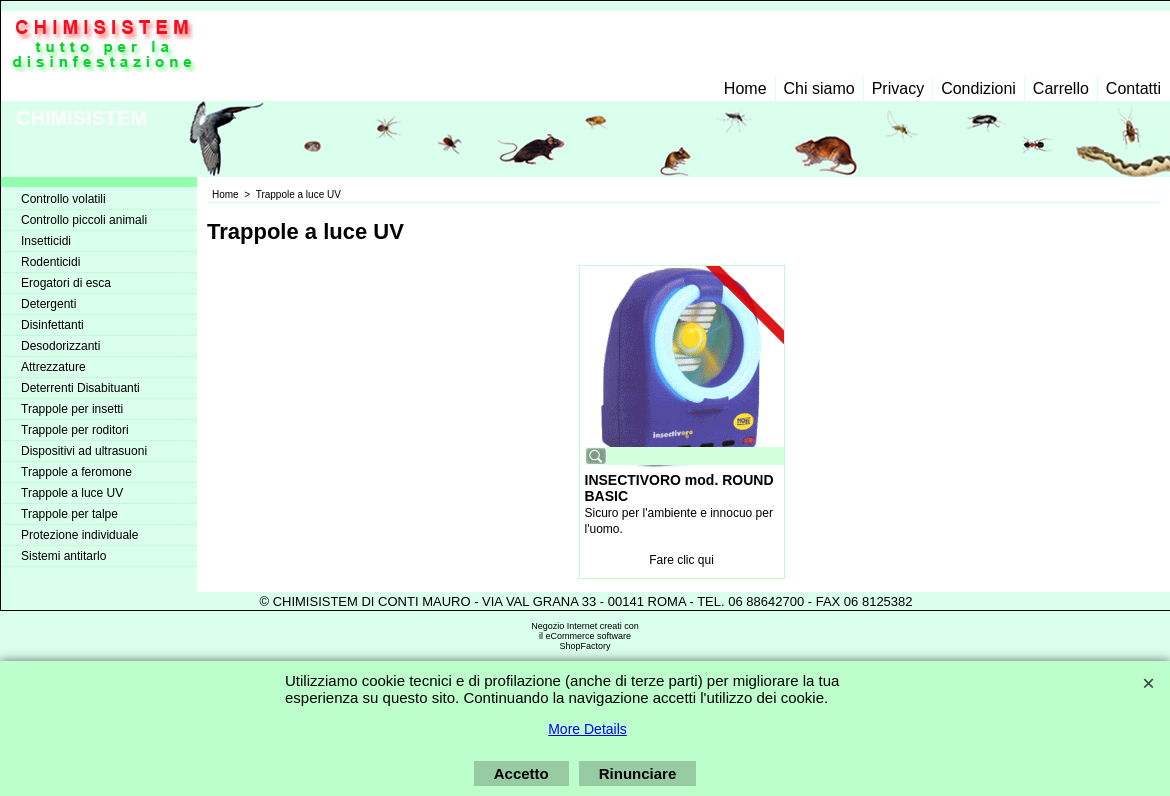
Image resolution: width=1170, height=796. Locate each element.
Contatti (1133, 88)
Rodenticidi (50, 262)
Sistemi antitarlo (63, 556)
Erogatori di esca (66, 283)
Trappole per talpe (69, 514)
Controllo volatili (63, 199)
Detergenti (48, 304)
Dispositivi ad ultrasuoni (84, 451)
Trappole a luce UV (72, 493)
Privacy (898, 88)
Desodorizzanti (60, 346)
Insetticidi (46, 241)
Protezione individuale (79, 535)
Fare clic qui (681, 560)
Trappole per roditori (75, 430)
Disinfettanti (52, 325)
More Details (587, 729)
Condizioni (978, 88)
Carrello (1061, 88)
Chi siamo (819, 88)
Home (745, 88)
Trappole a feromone (76, 472)
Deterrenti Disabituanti (80, 388)
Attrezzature (53, 367)
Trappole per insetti (72, 409)
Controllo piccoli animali (84, 220)
